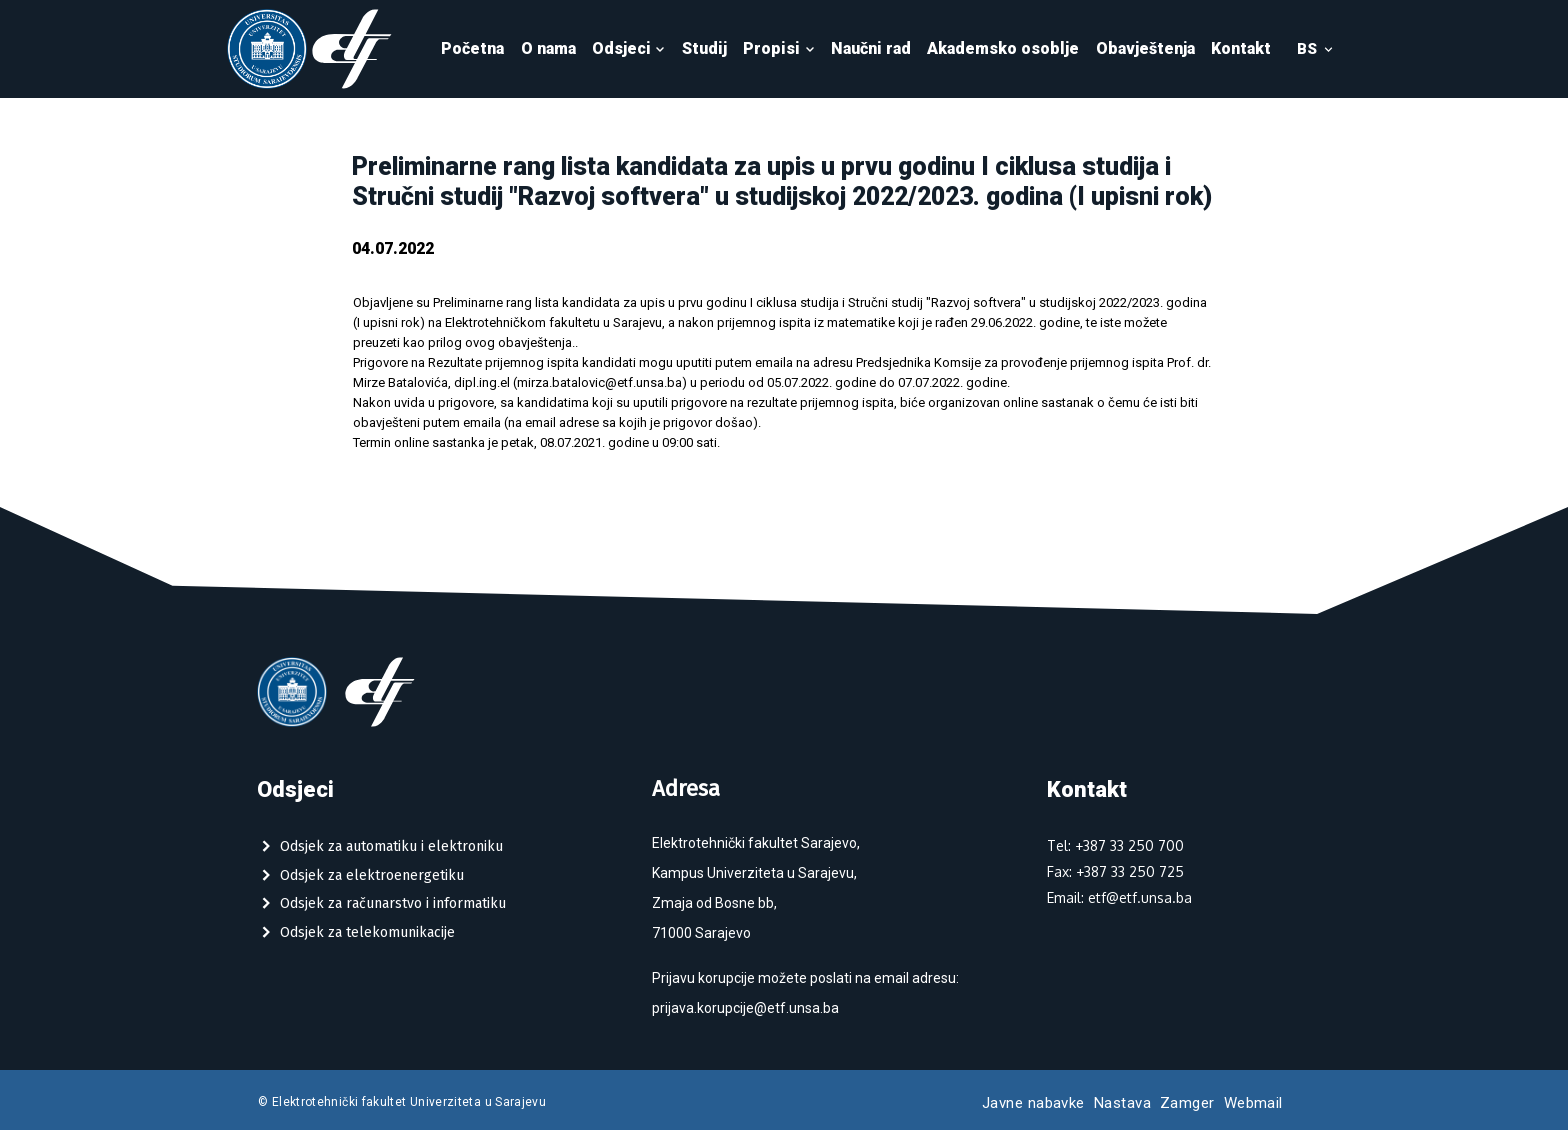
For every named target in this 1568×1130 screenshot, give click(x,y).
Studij (704, 48)
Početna (472, 48)
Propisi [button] (779, 48)
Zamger (1187, 1103)
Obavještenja (1145, 48)
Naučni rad (871, 48)
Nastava (1122, 1103)
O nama (548, 48)
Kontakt (1241, 48)
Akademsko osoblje (1003, 48)
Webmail (1253, 1103)
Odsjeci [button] (629, 48)
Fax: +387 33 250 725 (1115, 871)
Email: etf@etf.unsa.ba (1119, 897)
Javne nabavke (1033, 1103)
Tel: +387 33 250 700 (1115, 845)
